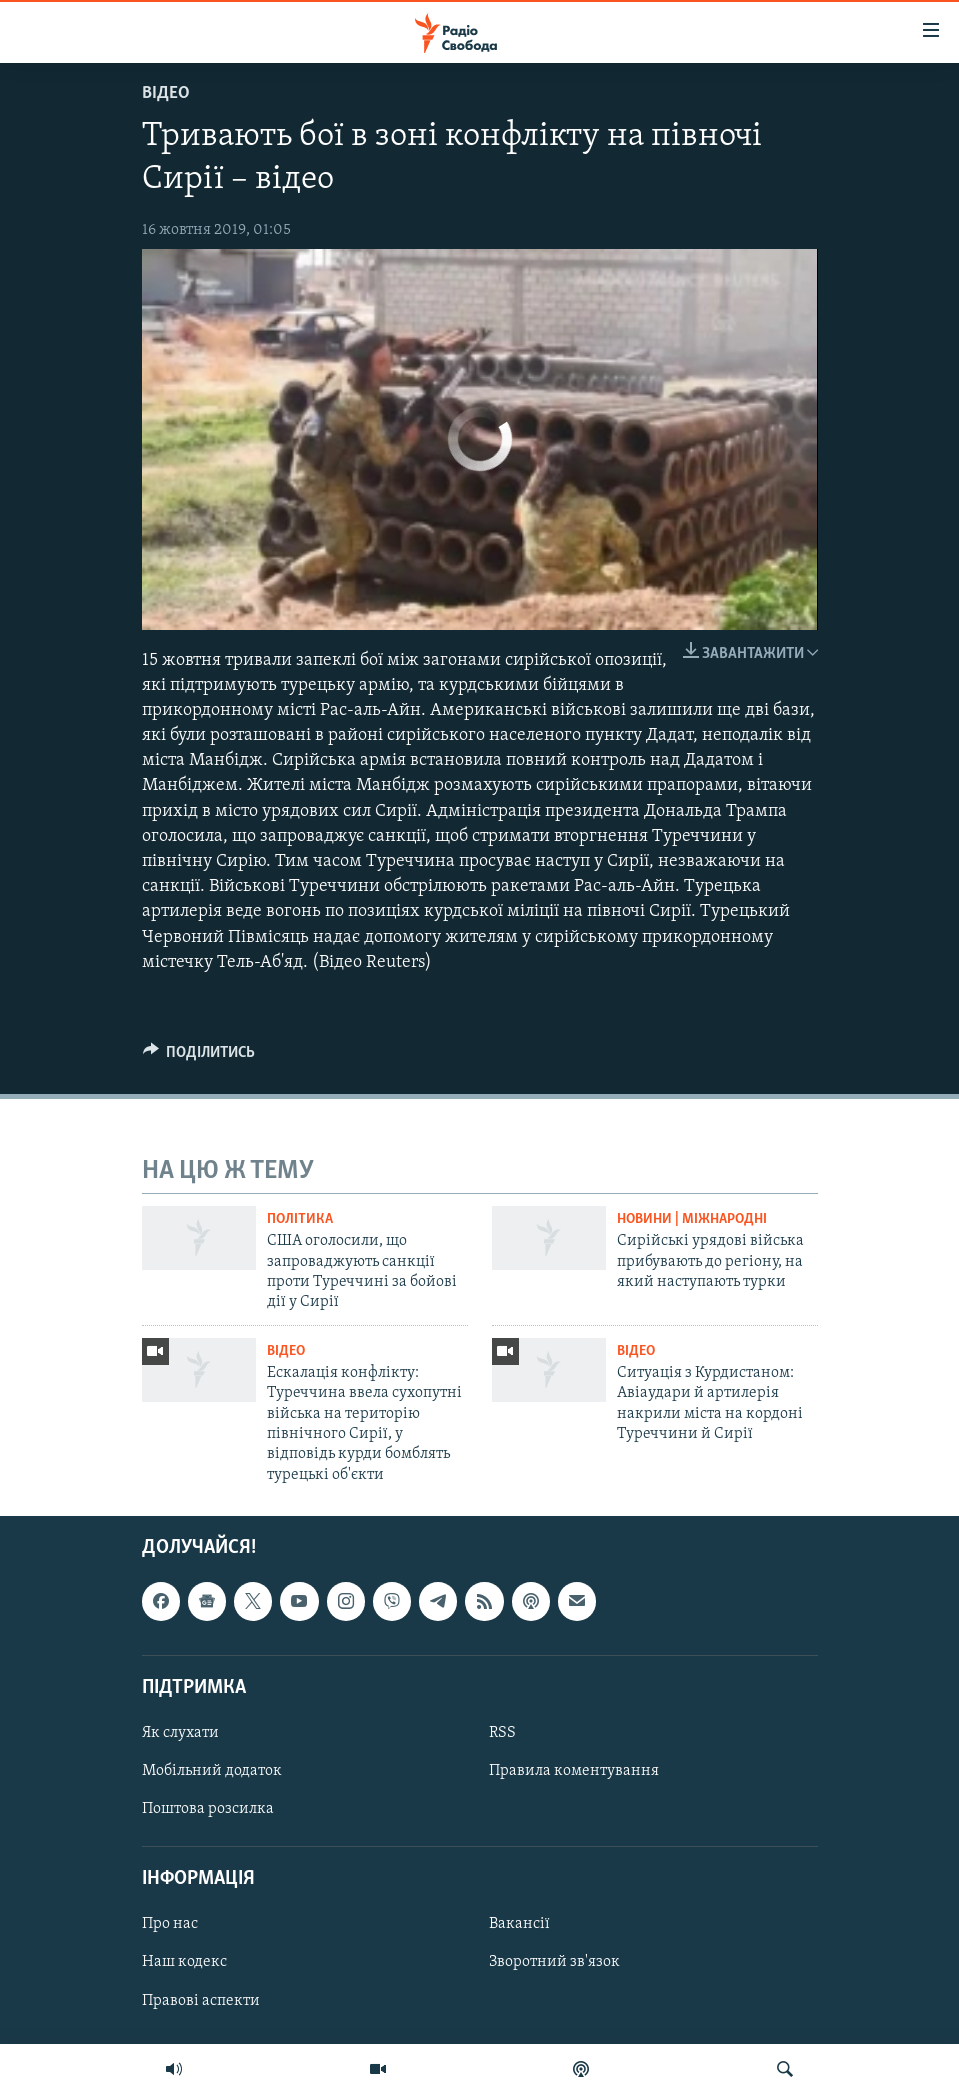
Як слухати (180, 1733)
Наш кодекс (184, 1963)
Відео (166, 93)
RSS (502, 1733)
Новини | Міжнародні (692, 1219)
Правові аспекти (201, 2001)
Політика (300, 1219)
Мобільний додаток (212, 1771)
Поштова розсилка (208, 1809)
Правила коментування (574, 1771)
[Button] (199, 1057)
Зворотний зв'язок (554, 1963)
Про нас (170, 1925)
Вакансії (519, 1925)
